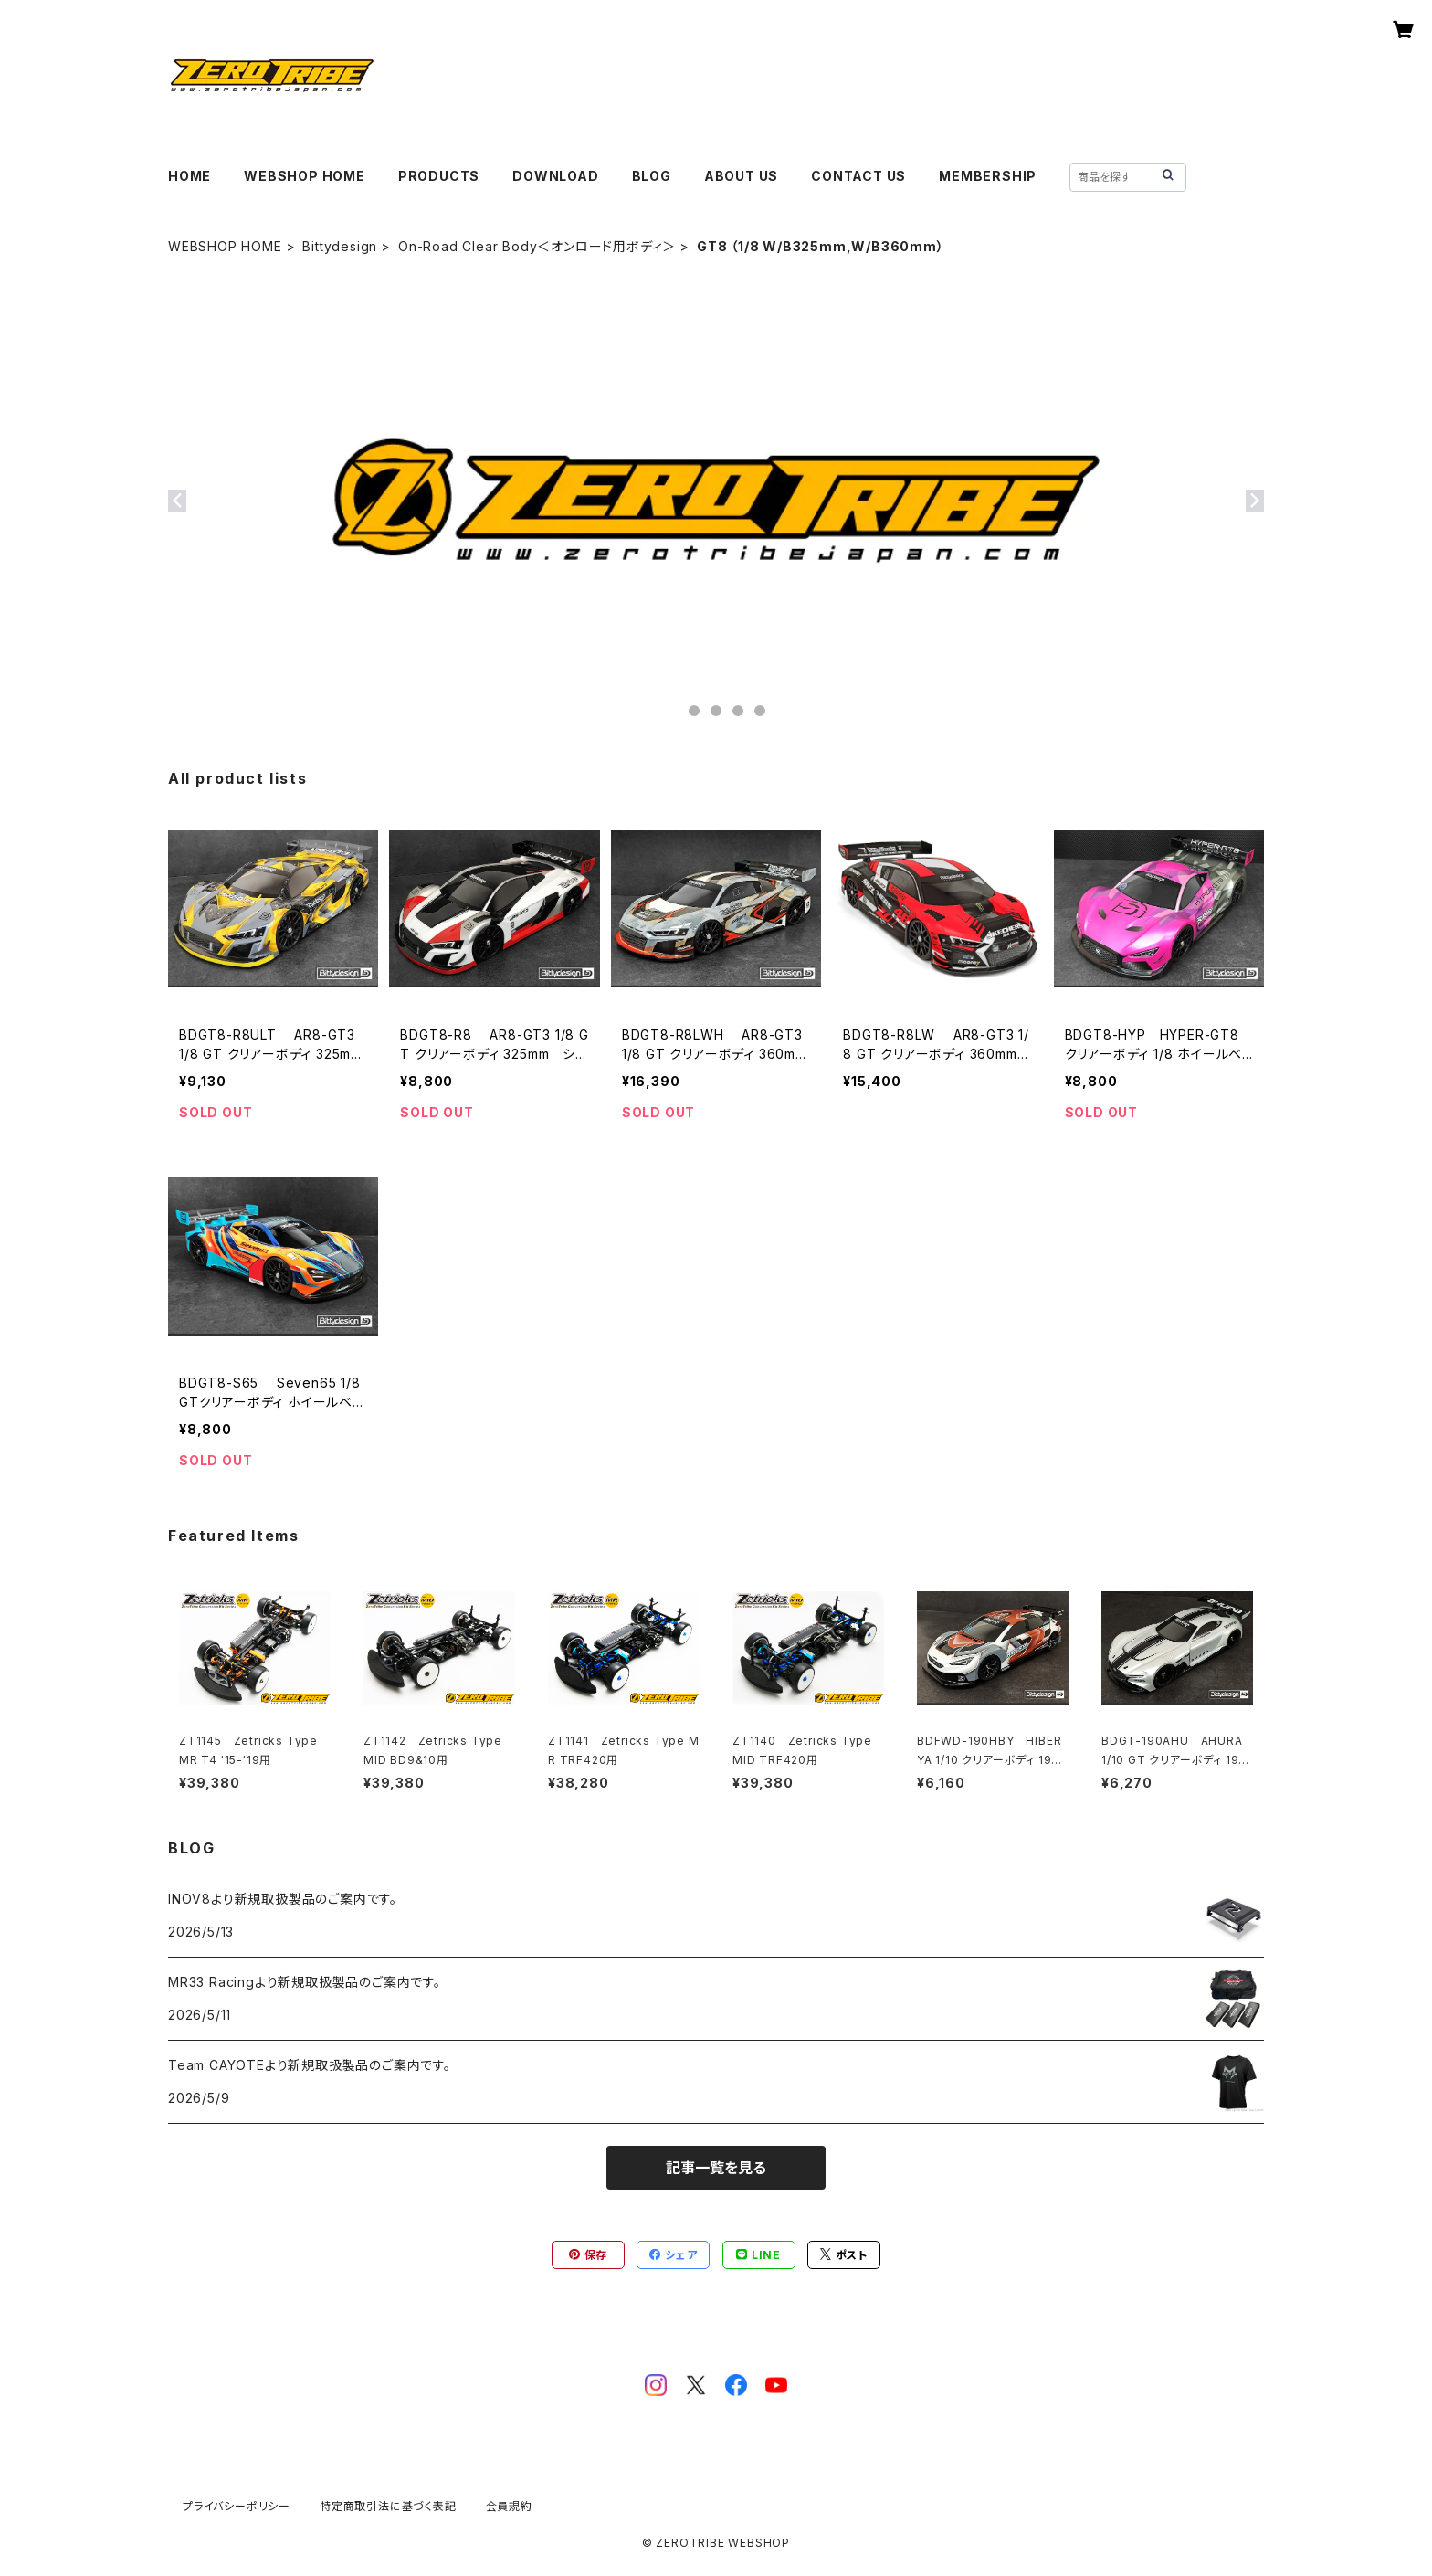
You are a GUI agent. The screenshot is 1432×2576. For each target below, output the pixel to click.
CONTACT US (858, 176)
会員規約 (509, 2506)
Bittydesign (339, 246)
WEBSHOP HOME (304, 176)
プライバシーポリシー (236, 2506)
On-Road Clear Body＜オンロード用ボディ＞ (537, 246)
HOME (189, 176)
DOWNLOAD (555, 176)
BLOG (651, 176)
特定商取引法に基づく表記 (388, 2506)
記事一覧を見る (716, 2168)
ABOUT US (741, 176)
